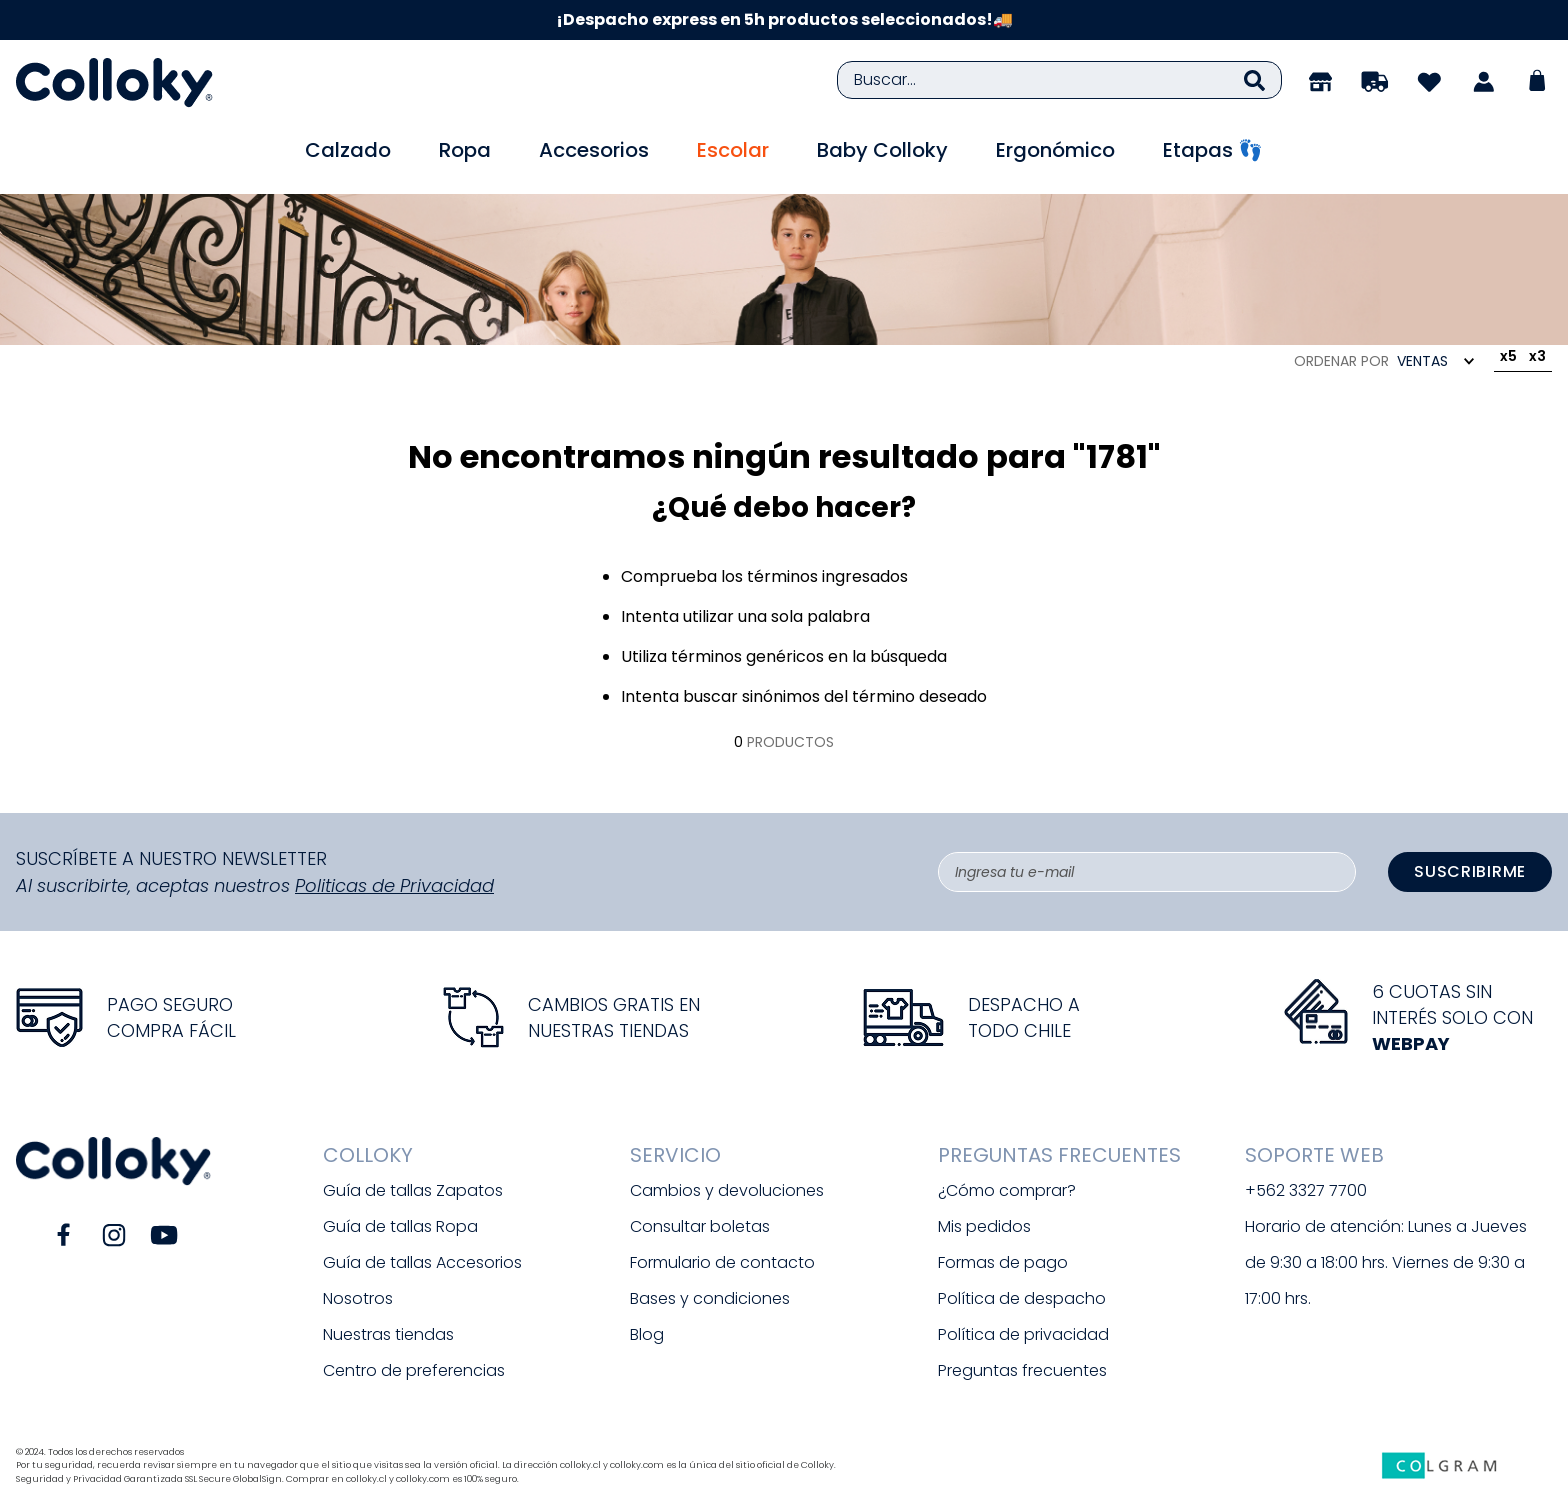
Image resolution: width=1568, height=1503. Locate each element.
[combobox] (1059, 80)
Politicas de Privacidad (394, 885)
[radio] (1508, 360)
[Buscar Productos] (1254, 80)
